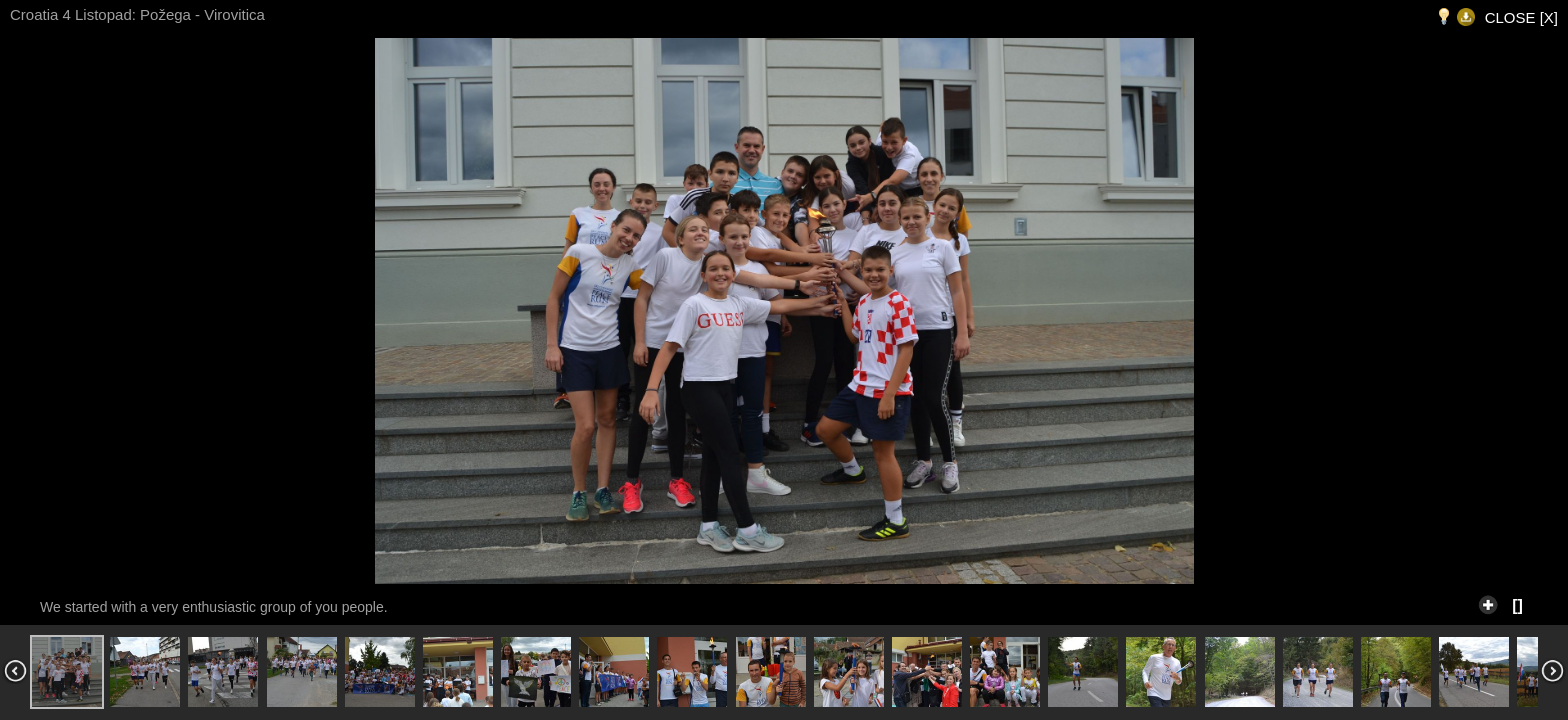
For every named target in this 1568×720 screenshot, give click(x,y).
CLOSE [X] (1521, 17)
